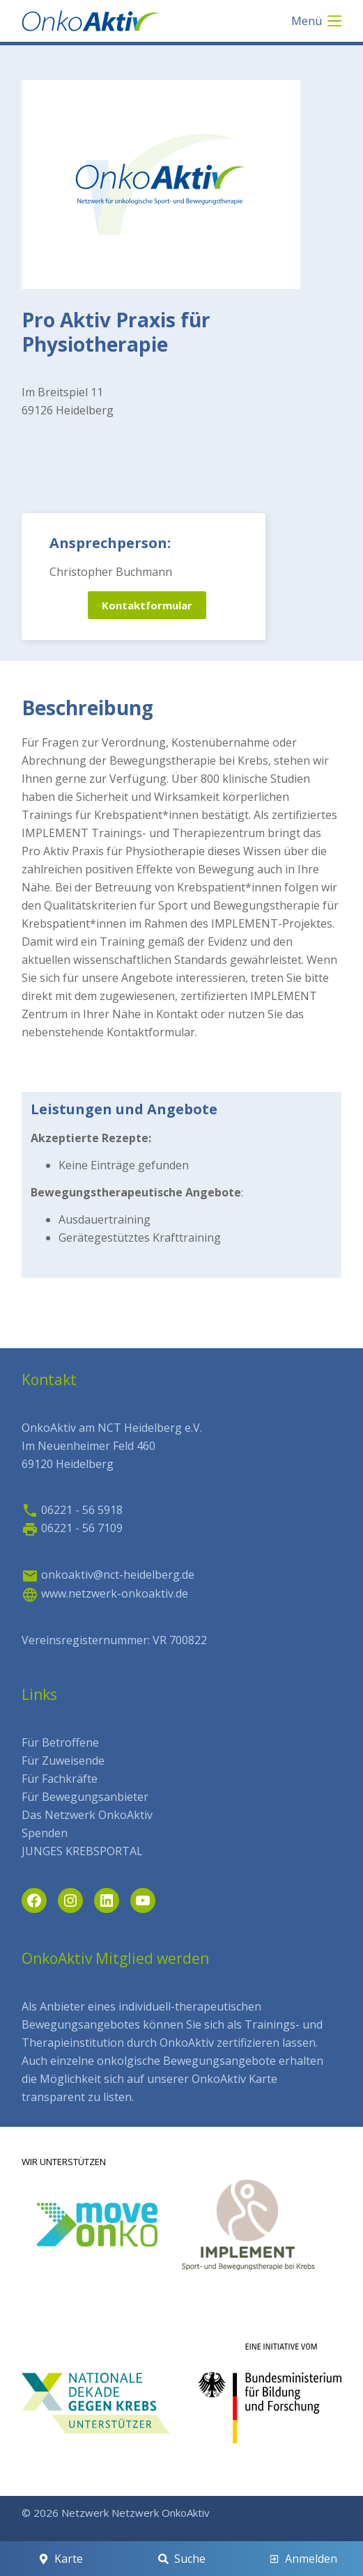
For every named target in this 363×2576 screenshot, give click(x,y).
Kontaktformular (147, 605)
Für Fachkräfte (60, 1778)
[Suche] (181, 2558)
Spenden (45, 1833)
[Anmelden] (302, 2558)
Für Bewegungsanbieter (85, 1796)
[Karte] (60, 2558)
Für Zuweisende (63, 1760)
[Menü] (316, 21)
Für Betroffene (60, 1742)
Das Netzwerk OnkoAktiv (87, 1814)
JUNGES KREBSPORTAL (82, 1851)
